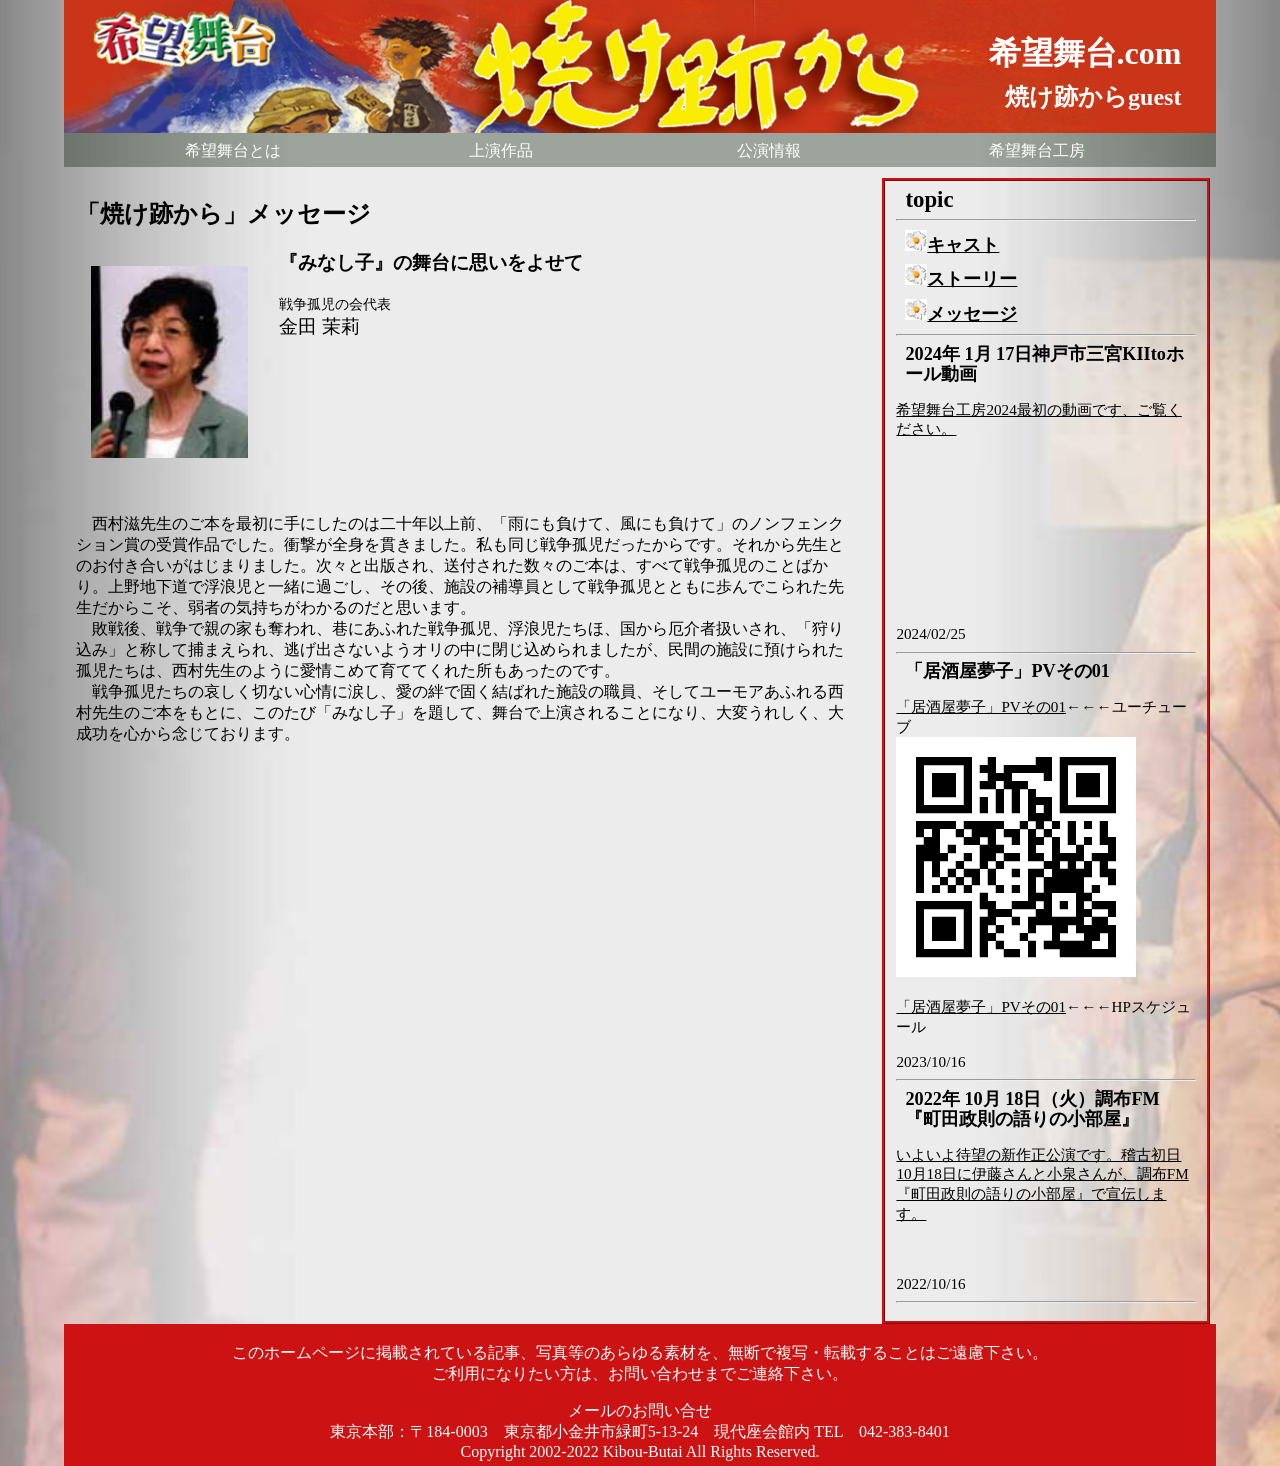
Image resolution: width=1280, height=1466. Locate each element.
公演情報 (769, 150)
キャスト (952, 245)
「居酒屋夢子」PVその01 (981, 706)
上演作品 (501, 150)
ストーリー (961, 279)
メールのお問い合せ (640, 1410)
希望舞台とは (233, 150)
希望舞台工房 (1037, 150)
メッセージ (961, 314)
